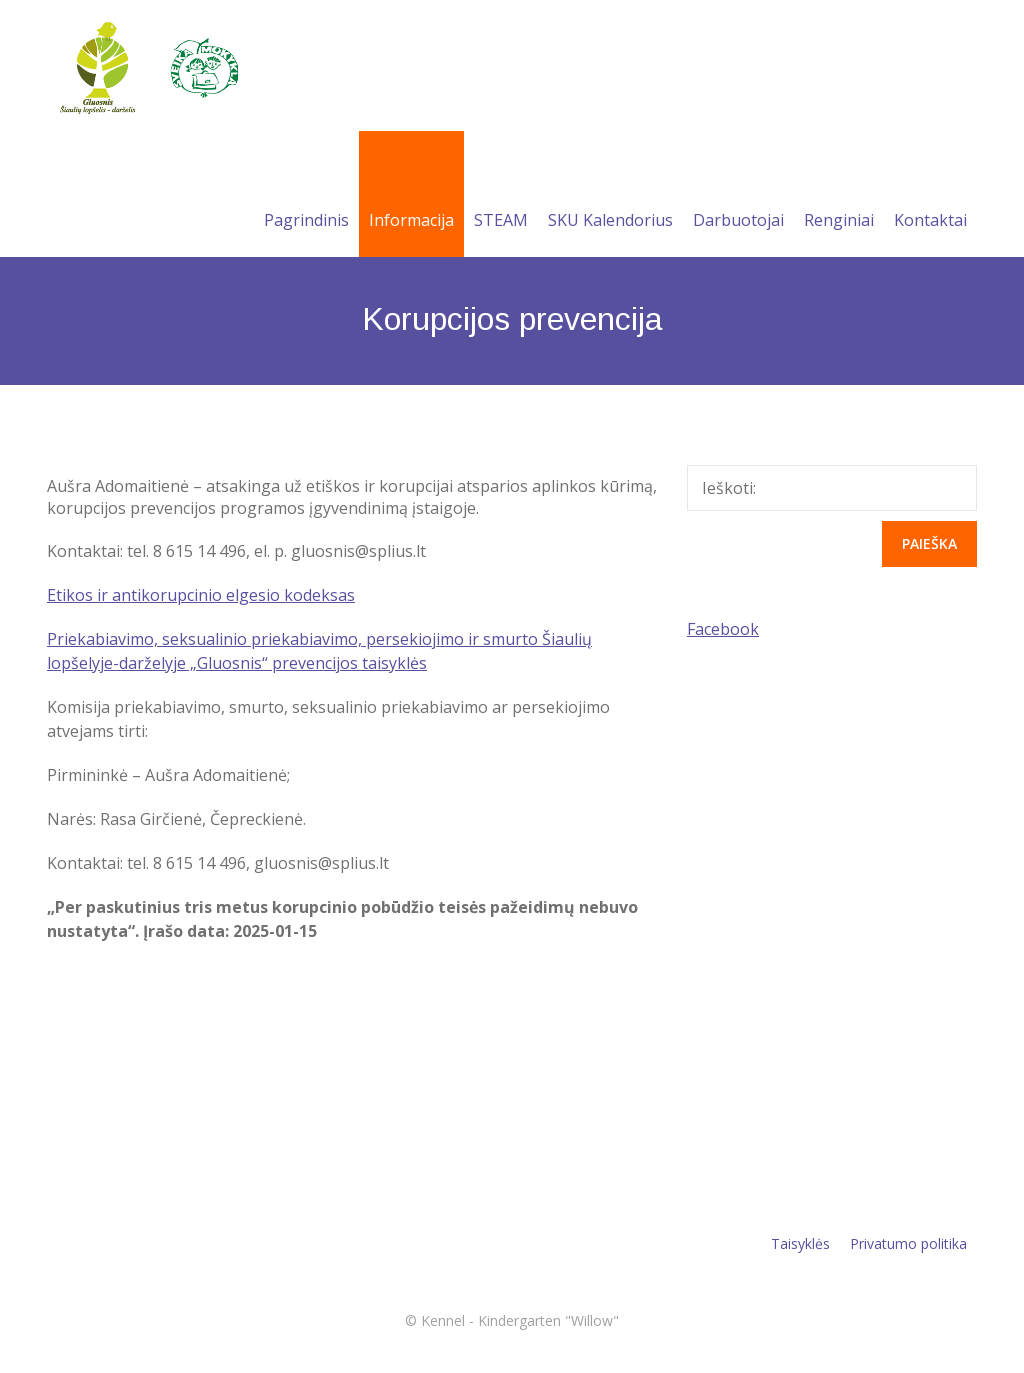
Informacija (411, 196)
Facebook (723, 629)
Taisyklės (800, 1243)
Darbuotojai (738, 196)
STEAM (501, 196)
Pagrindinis (306, 196)
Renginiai (839, 196)
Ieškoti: (729, 488)
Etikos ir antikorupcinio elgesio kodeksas (201, 595)
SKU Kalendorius (610, 196)
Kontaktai (930, 196)
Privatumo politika (908, 1243)
